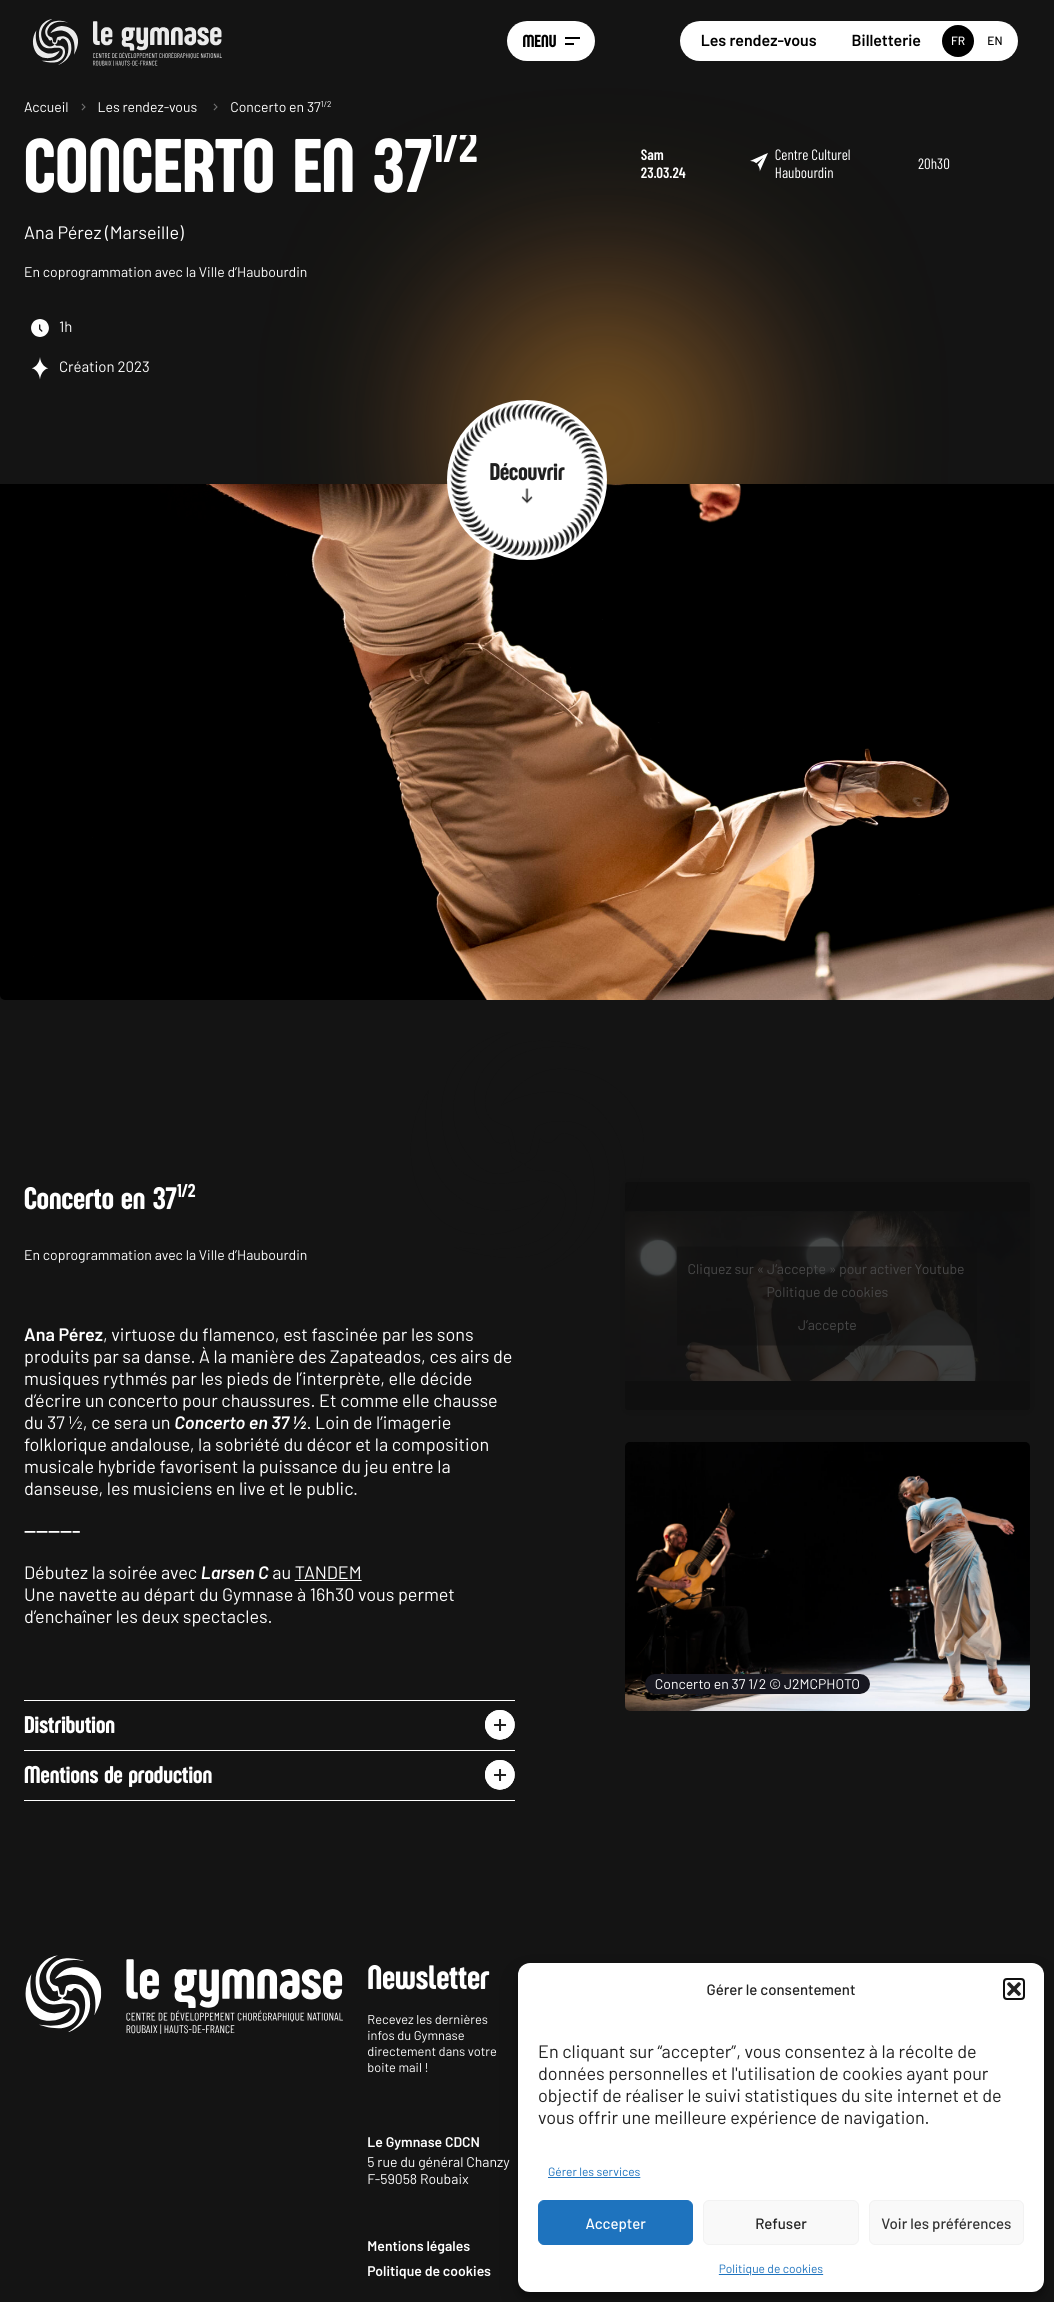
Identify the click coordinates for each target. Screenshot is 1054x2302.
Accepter (616, 2223)
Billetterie (886, 40)
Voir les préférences (946, 2223)
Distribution (69, 1725)
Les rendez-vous (759, 40)
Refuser (781, 2223)
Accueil (46, 106)
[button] (1014, 1989)
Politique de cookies (771, 2269)
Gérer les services (594, 2172)
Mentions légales (418, 2245)
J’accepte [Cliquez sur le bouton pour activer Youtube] (827, 1324)
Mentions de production (118, 1775)
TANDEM (328, 1572)
